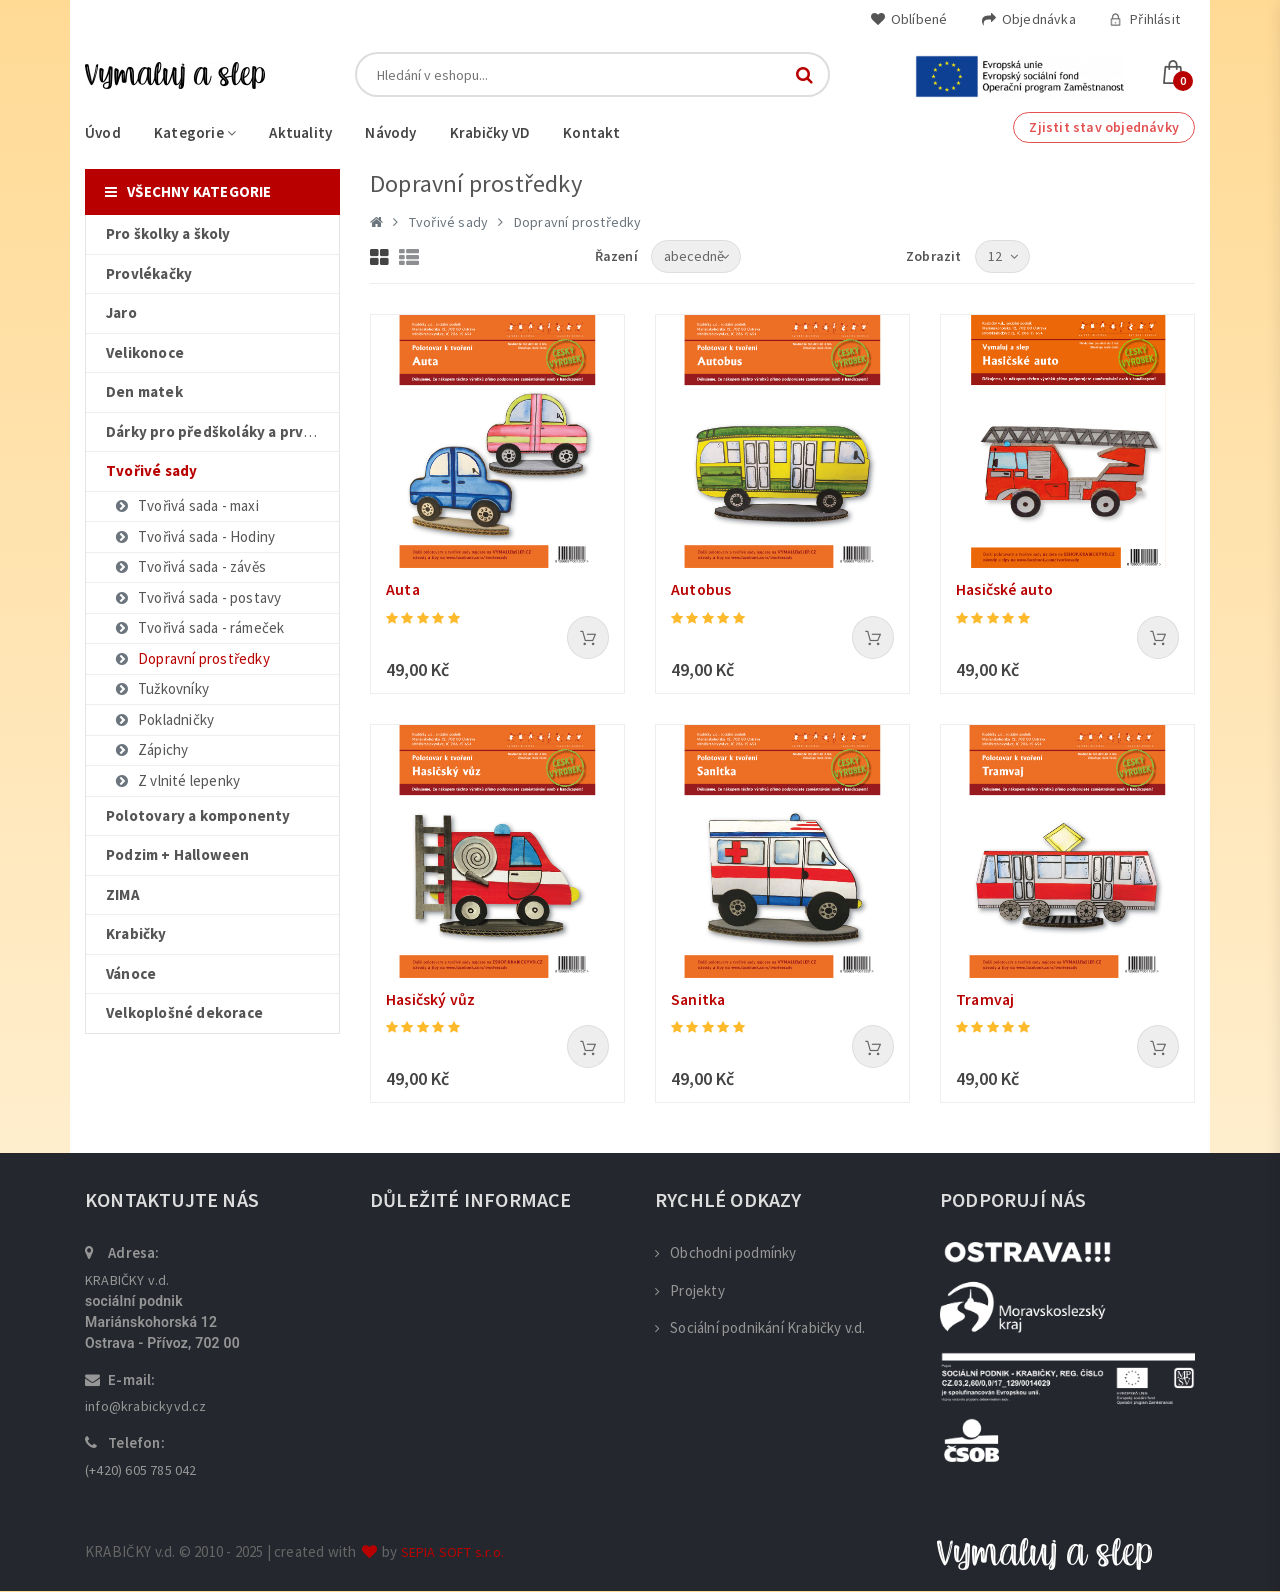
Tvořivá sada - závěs (189, 566)
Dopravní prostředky (191, 658)
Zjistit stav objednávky (1104, 127)
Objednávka (1028, 19)
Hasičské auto (1006, 590)
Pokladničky (163, 719)
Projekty (690, 1291)
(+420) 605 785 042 (141, 1471)
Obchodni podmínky (726, 1253)
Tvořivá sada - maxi (186, 505)
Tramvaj (986, 1000)
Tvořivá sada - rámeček (198, 627)
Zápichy (150, 749)
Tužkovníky (161, 688)
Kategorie (195, 132)
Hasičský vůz (431, 1000)
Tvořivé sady (448, 222)
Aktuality (300, 132)
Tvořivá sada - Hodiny (194, 536)
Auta (403, 590)
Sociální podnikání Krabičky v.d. (760, 1328)
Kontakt (591, 132)
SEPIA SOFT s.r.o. (452, 1553)
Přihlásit (1144, 19)
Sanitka (699, 1000)
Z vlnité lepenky (176, 780)
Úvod (103, 132)
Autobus (701, 590)
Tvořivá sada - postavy (197, 597)
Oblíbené (909, 19)
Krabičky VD (490, 132)
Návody (390, 132)
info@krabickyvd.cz (146, 1407)
